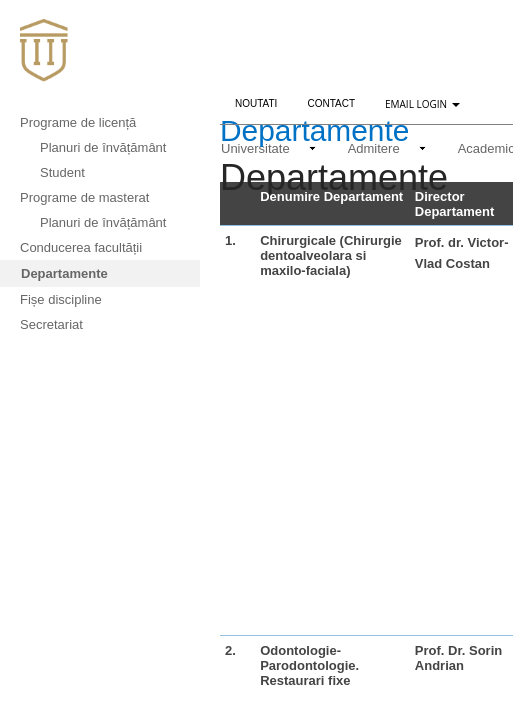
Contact (331, 103)
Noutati (263, 101)
